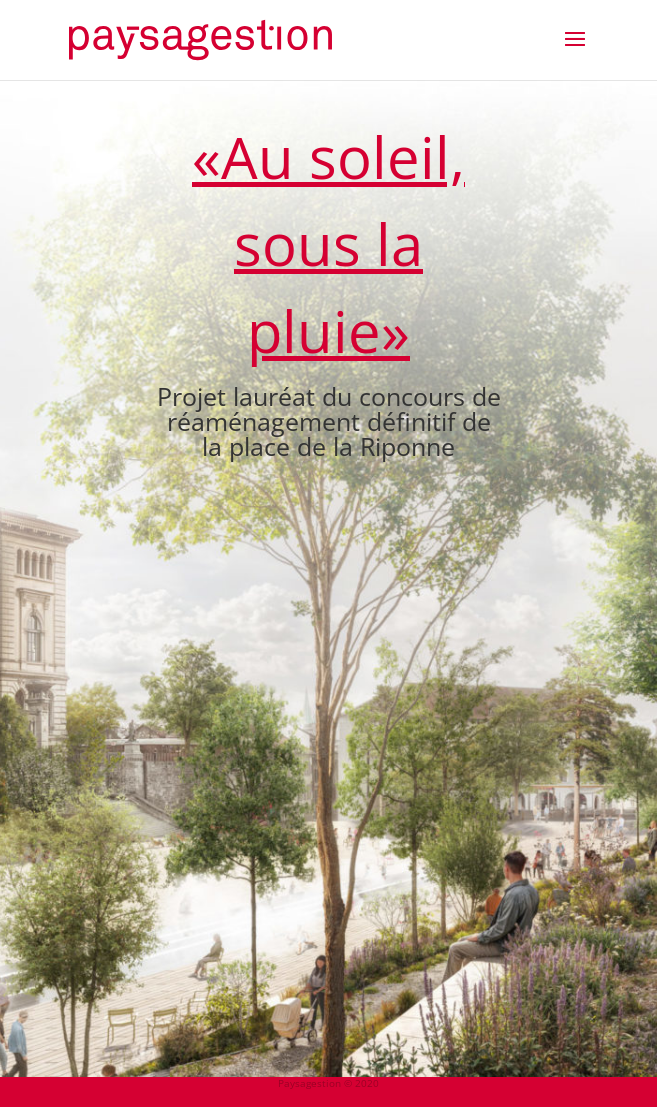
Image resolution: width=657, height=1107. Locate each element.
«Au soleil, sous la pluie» (328, 243)
